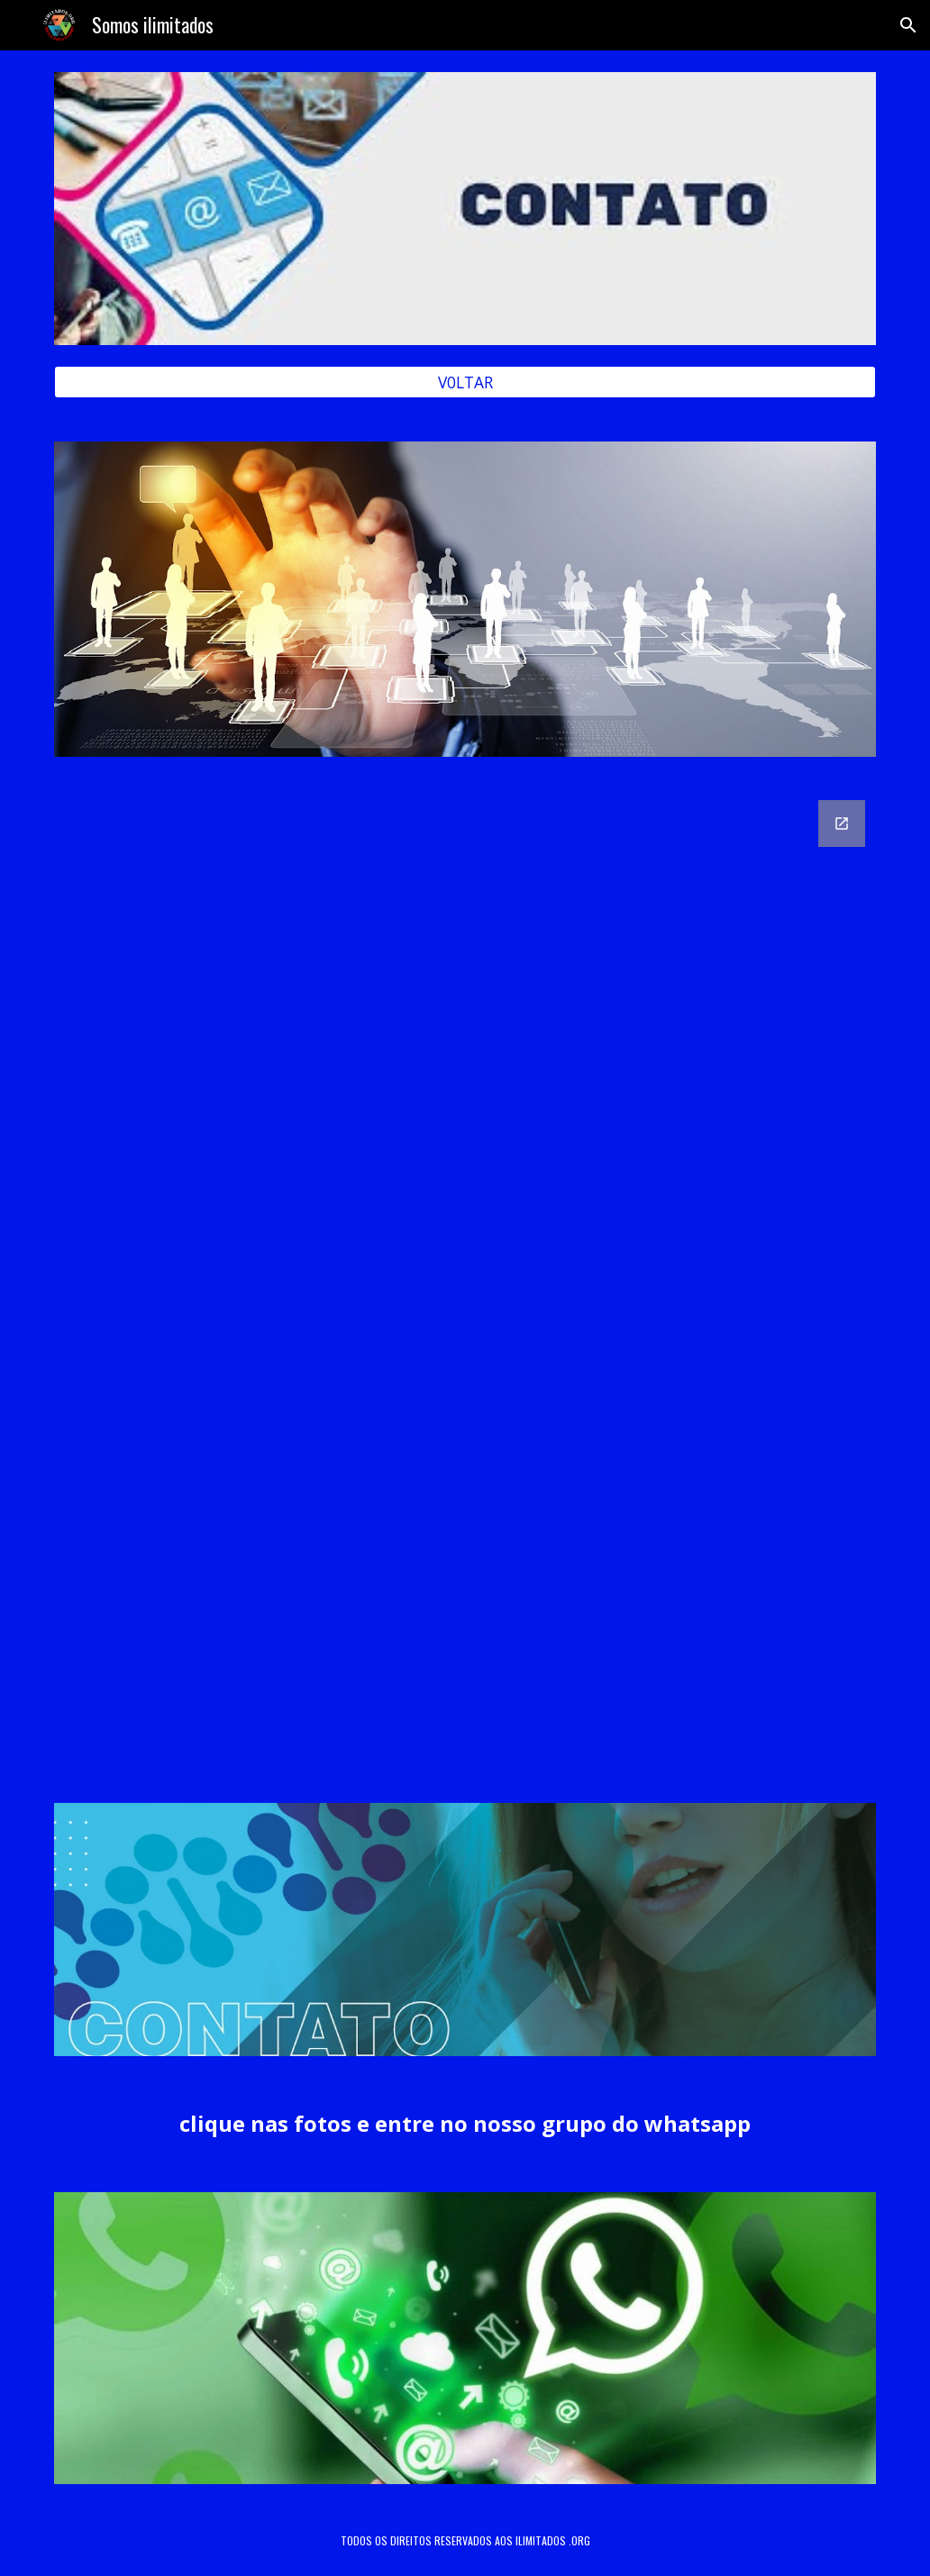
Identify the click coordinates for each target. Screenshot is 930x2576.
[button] (908, 25)
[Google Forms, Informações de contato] (465, 1280)
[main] (465, 2123)
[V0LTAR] (465, 382)
